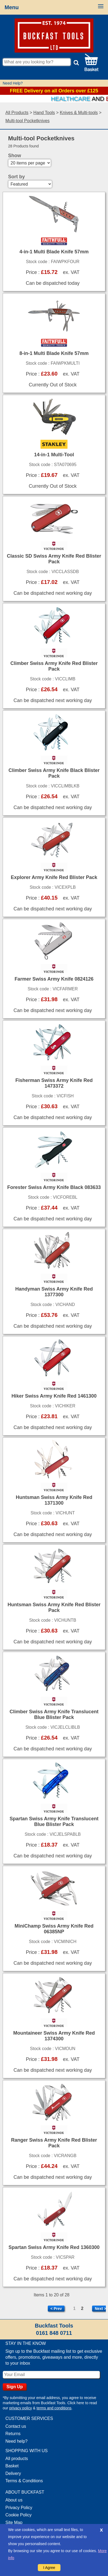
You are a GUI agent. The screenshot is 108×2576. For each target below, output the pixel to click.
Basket (12, 2466)
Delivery (13, 2473)
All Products (16, 112)
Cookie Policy (18, 2515)
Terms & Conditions (24, 2480)
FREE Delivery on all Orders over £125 (54, 90)
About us (13, 2500)
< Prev (56, 2308)
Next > (100, 2308)
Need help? (16, 2441)
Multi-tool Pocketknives (27, 120)
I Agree (49, 2567)
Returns (13, 2433)
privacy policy (20, 2408)
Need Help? (13, 83)
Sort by (16, 176)
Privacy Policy (18, 2507)
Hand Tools (44, 112)
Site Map (13, 2522)
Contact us (15, 2426)
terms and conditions (53, 2408)
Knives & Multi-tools (79, 112)
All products (16, 2458)
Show (14, 155)
